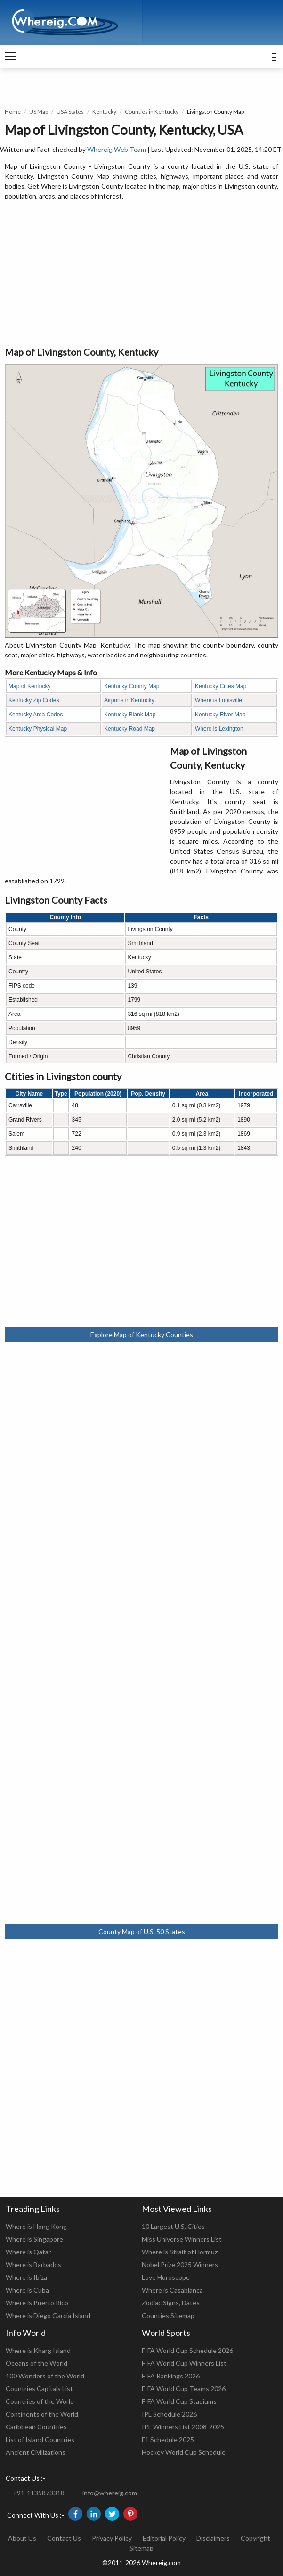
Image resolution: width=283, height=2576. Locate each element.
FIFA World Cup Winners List (184, 2363)
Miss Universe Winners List (182, 2239)
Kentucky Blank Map (129, 714)
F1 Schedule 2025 (168, 2439)
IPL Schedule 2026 (169, 2414)
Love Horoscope (166, 2277)
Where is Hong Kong (36, 2226)
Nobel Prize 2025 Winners (180, 2264)
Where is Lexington (219, 728)
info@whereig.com (109, 2493)
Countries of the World (40, 2401)
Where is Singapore (34, 2239)
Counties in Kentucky (151, 111)
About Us (22, 2538)
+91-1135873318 (39, 2493)
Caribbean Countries (36, 2427)
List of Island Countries (40, 2439)
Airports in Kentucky (129, 700)
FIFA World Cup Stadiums (179, 2401)
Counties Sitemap (168, 2315)
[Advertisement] (141, 274)
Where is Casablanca (172, 2290)
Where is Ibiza (26, 2277)
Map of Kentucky (29, 686)
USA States (70, 111)
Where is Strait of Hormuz (180, 2252)
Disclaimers (213, 2538)
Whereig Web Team (116, 149)
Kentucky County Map (131, 686)
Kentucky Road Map (129, 728)
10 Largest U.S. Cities (173, 2226)
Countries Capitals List (39, 2389)
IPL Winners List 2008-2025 (183, 2427)
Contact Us (64, 2538)
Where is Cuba (27, 2290)
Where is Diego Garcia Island (48, 2315)
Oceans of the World (36, 2363)
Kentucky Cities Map (220, 686)
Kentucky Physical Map (37, 728)
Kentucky (104, 111)
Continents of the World (42, 2414)
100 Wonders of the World (45, 2376)
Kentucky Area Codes (35, 714)
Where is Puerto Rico (37, 2303)
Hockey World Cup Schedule (184, 2452)
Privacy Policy (112, 2538)
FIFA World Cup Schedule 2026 (187, 2350)
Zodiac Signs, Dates (171, 2303)
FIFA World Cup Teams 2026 (184, 2389)
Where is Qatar (28, 2252)
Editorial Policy (164, 2538)
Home (13, 111)
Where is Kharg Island (38, 2350)
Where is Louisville (218, 700)
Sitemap (141, 2548)
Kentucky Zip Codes (33, 700)
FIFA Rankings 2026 (171, 2376)
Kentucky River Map (220, 714)
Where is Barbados (33, 2264)
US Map (38, 111)
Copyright (255, 2538)
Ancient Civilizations (35, 2452)
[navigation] (10, 56)
